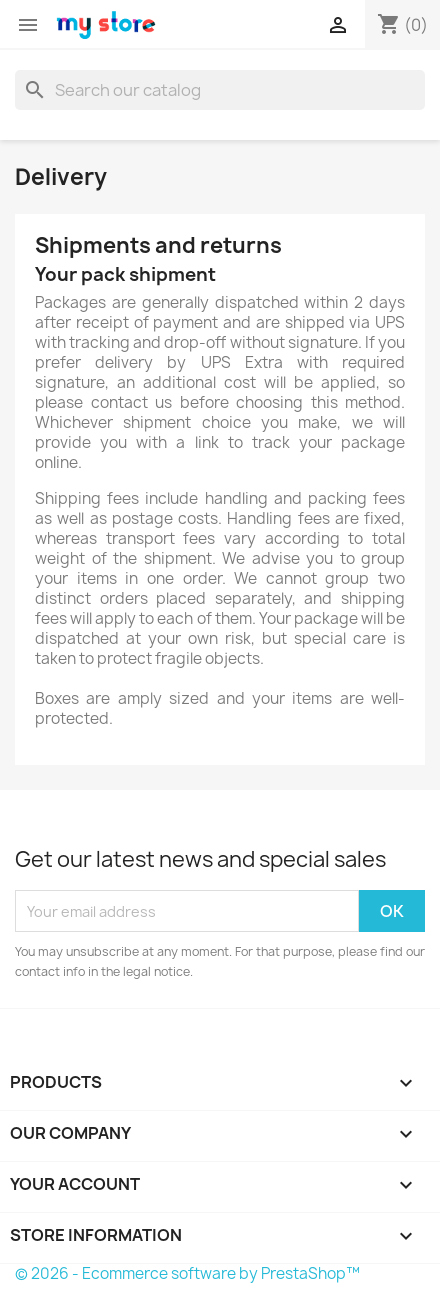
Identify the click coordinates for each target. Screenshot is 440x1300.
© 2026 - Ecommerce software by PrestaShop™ (187, 1273)
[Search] (220, 90)
